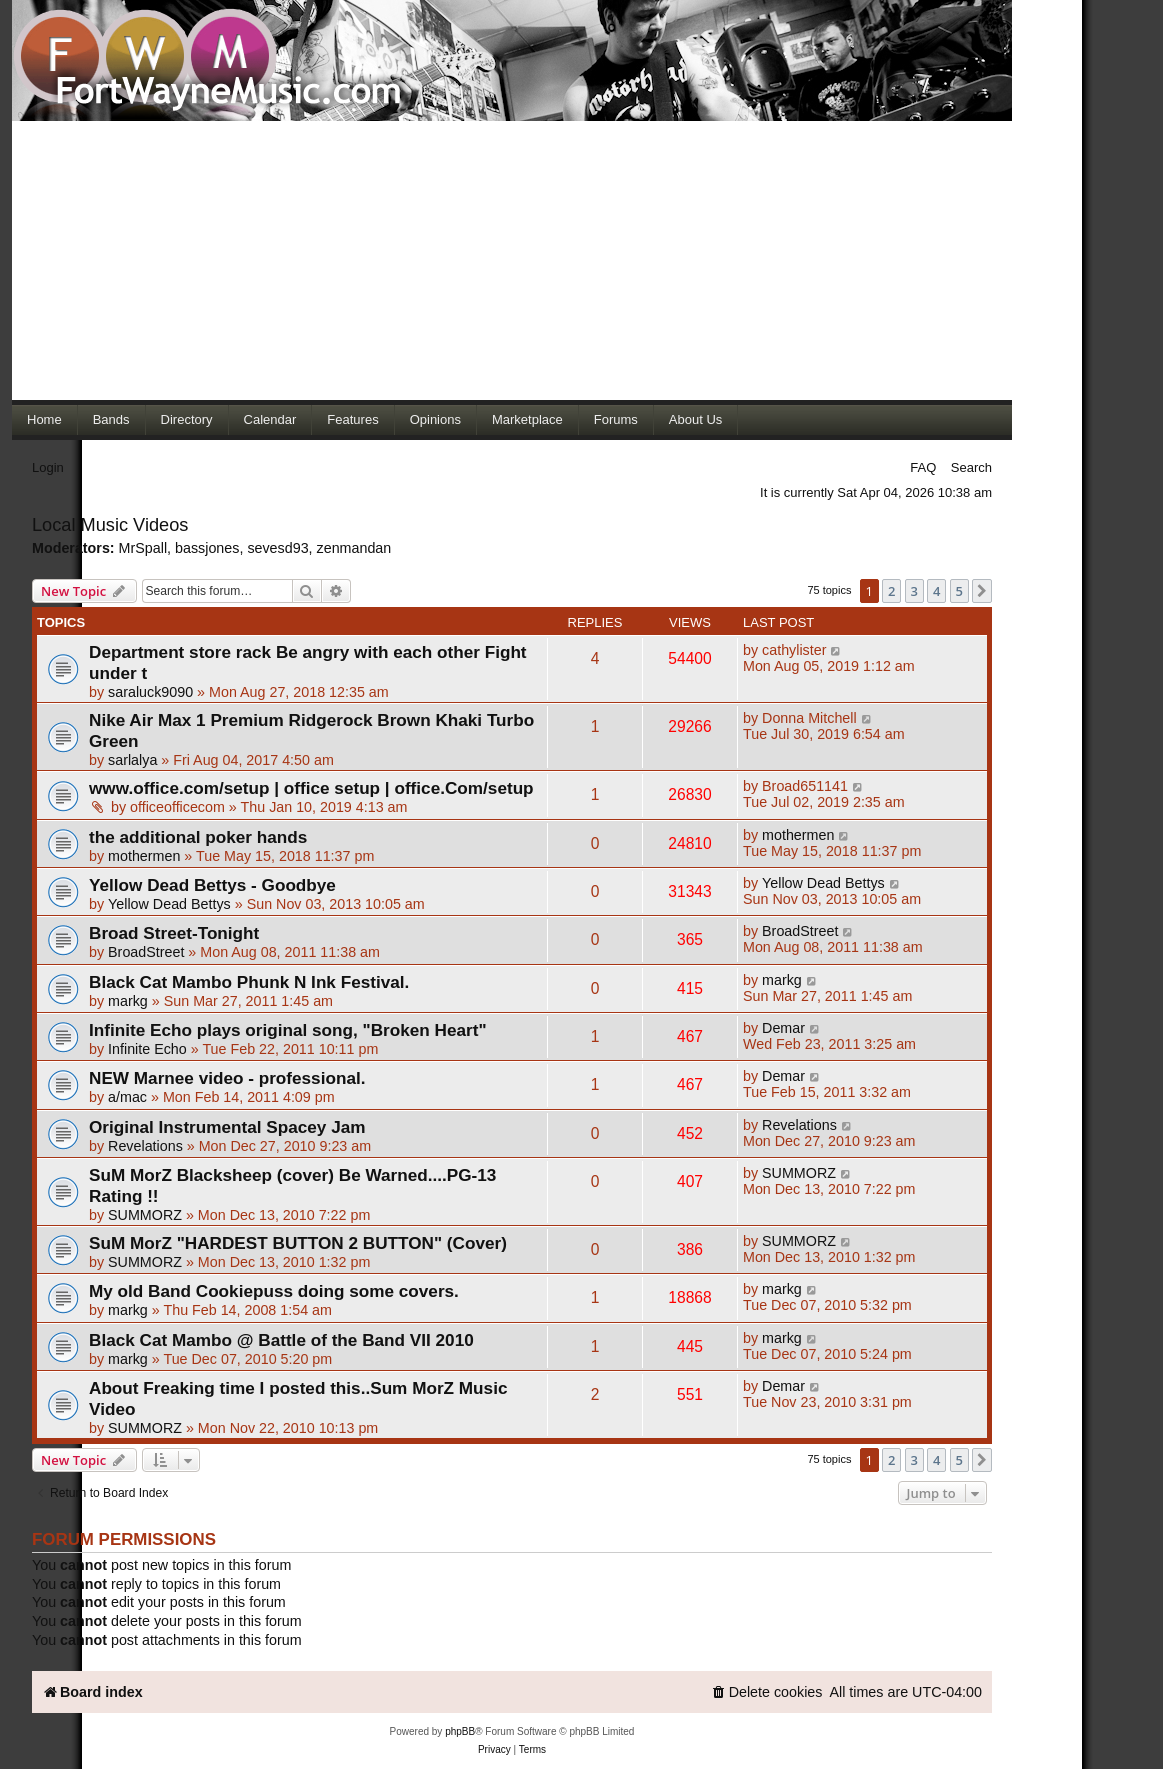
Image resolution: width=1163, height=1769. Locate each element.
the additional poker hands (198, 837)
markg (128, 1001)
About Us (695, 419)
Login (48, 467)
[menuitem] (767, 1692)
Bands (111, 419)
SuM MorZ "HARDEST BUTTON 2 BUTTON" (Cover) (298, 1243)
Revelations (145, 1146)
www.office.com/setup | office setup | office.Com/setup (311, 788)
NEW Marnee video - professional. (227, 1078)
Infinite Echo (147, 1049)
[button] (982, 591)
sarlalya (132, 760)
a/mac (127, 1097)
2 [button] (891, 591)
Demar (783, 1028)
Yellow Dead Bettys (169, 904)
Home (44, 419)
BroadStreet (146, 952)
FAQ (923, 467)
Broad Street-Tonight (174, 933)
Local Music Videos (110, 525)
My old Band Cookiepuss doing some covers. (274, 1291)
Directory (187, 419)
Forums (616, 419)
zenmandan (354, 548)
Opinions (435, 419)
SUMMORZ (145, 1215)
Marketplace (527, 419)
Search (971, 467)
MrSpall (143, 548)
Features (352, 419)
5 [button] (959, 591)
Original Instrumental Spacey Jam (227, 1127)
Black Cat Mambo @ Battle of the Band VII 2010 (281, 1340)
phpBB (460, 1731)
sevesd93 (277, 548)
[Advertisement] (512, 260)
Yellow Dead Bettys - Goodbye (212, 885)
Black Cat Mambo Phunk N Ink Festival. (249, 982)
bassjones (207, 548)
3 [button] (914, 591)
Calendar (270, 419)
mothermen (144, 856)
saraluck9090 (150, 692)
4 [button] (936, 591)
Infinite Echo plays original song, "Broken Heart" (288, 1030)
